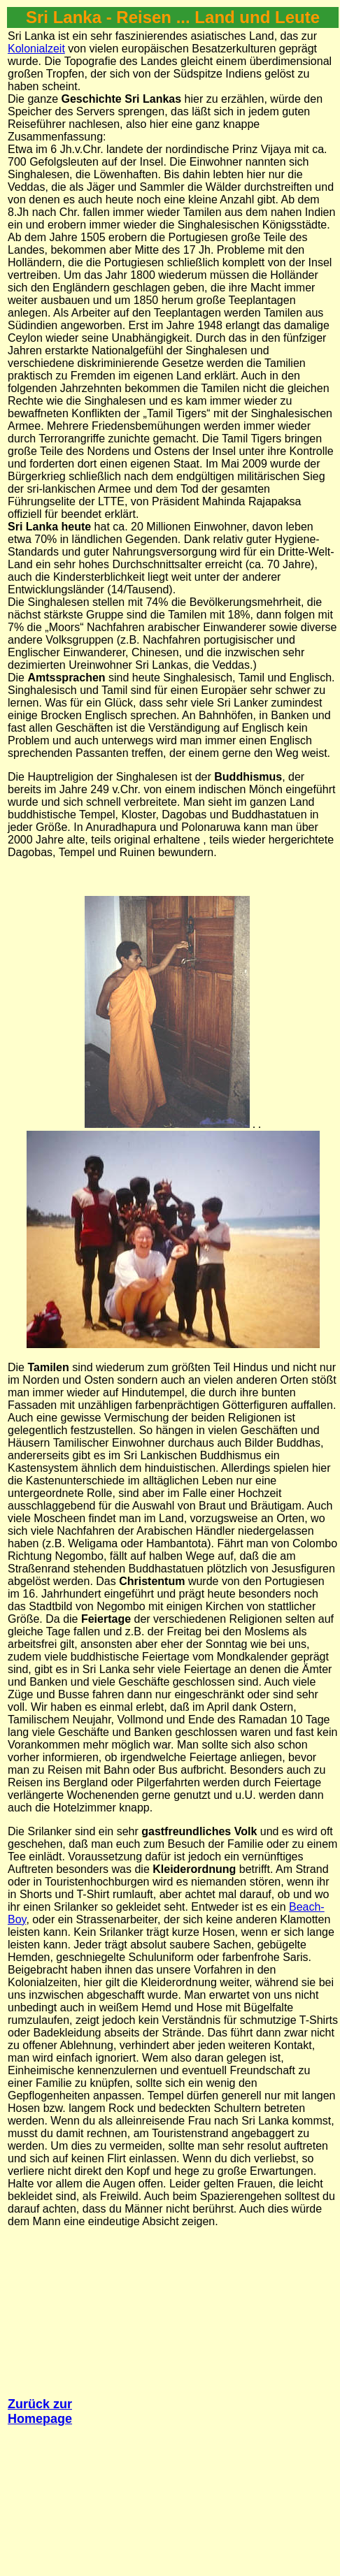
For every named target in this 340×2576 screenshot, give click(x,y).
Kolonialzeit (36, 49)
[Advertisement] (169, 2399)
